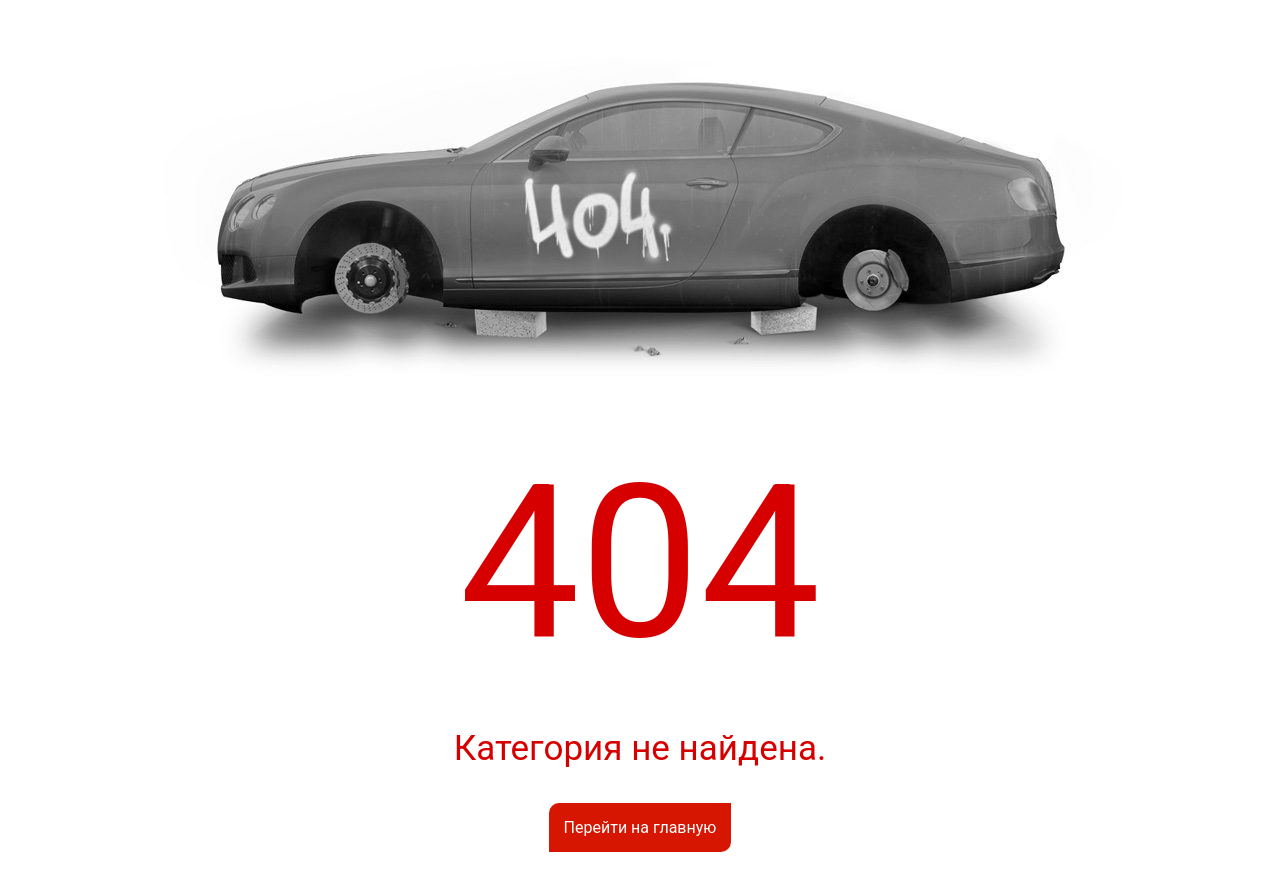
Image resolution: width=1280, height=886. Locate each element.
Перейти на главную (640, 827)
